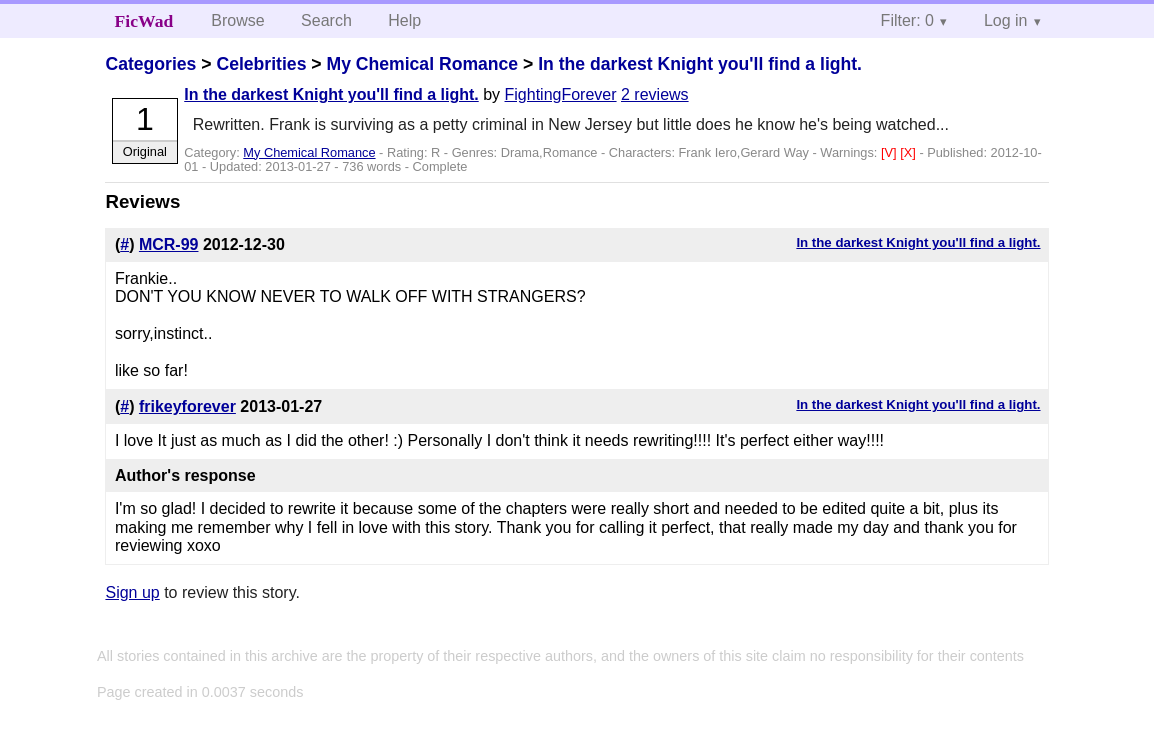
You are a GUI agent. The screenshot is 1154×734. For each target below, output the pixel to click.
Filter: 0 (907, 20)
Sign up (132, 592)
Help (404, 20)
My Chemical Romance (422, 64)
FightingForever (561, 94)
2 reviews (655, 94)
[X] (909, 152)
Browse (237, 20)
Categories (150, 64)
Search (326, 20)
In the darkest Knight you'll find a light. (700, 64)
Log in (1006, 20)
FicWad (144, 21)
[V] (890, 152)
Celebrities (261, 64)
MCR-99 (169, 244)
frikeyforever (187, 406)
